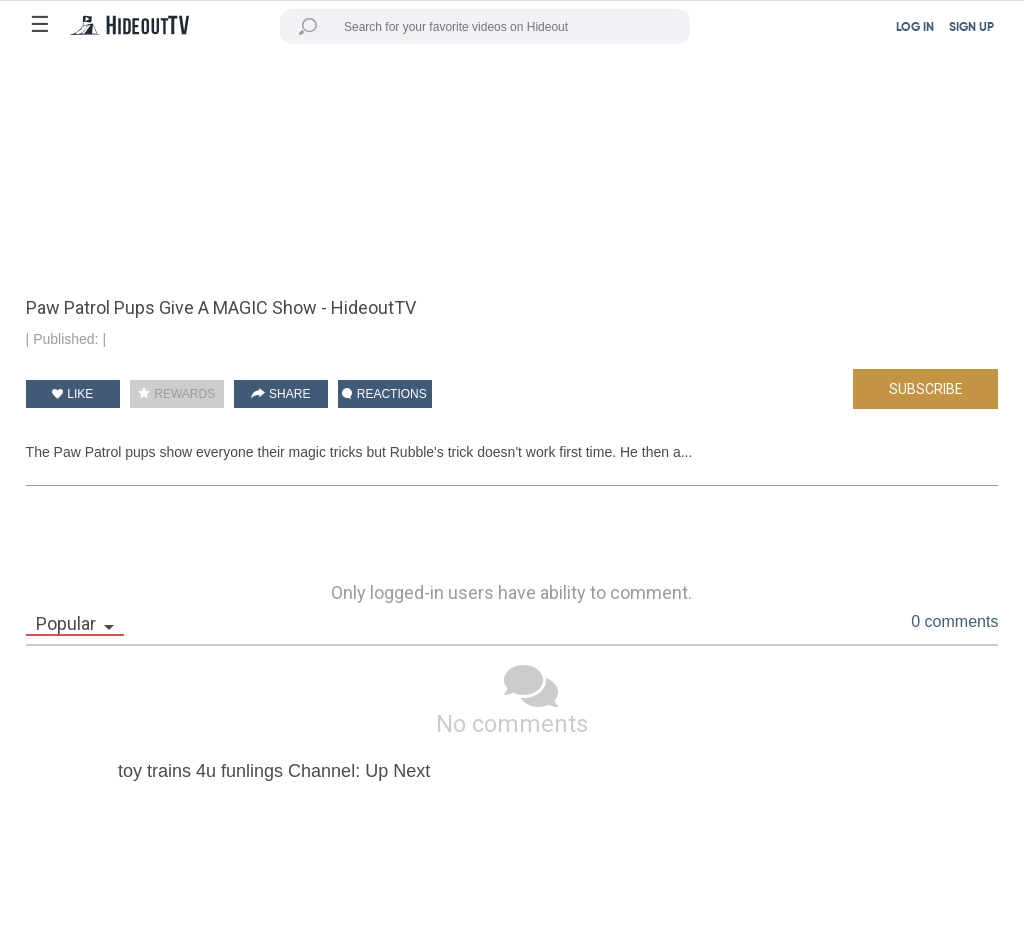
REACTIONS (384, 394)
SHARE (281, 394)
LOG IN (915, 28)
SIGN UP (971, 28)
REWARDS (176, 394)
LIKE (72, 394)
